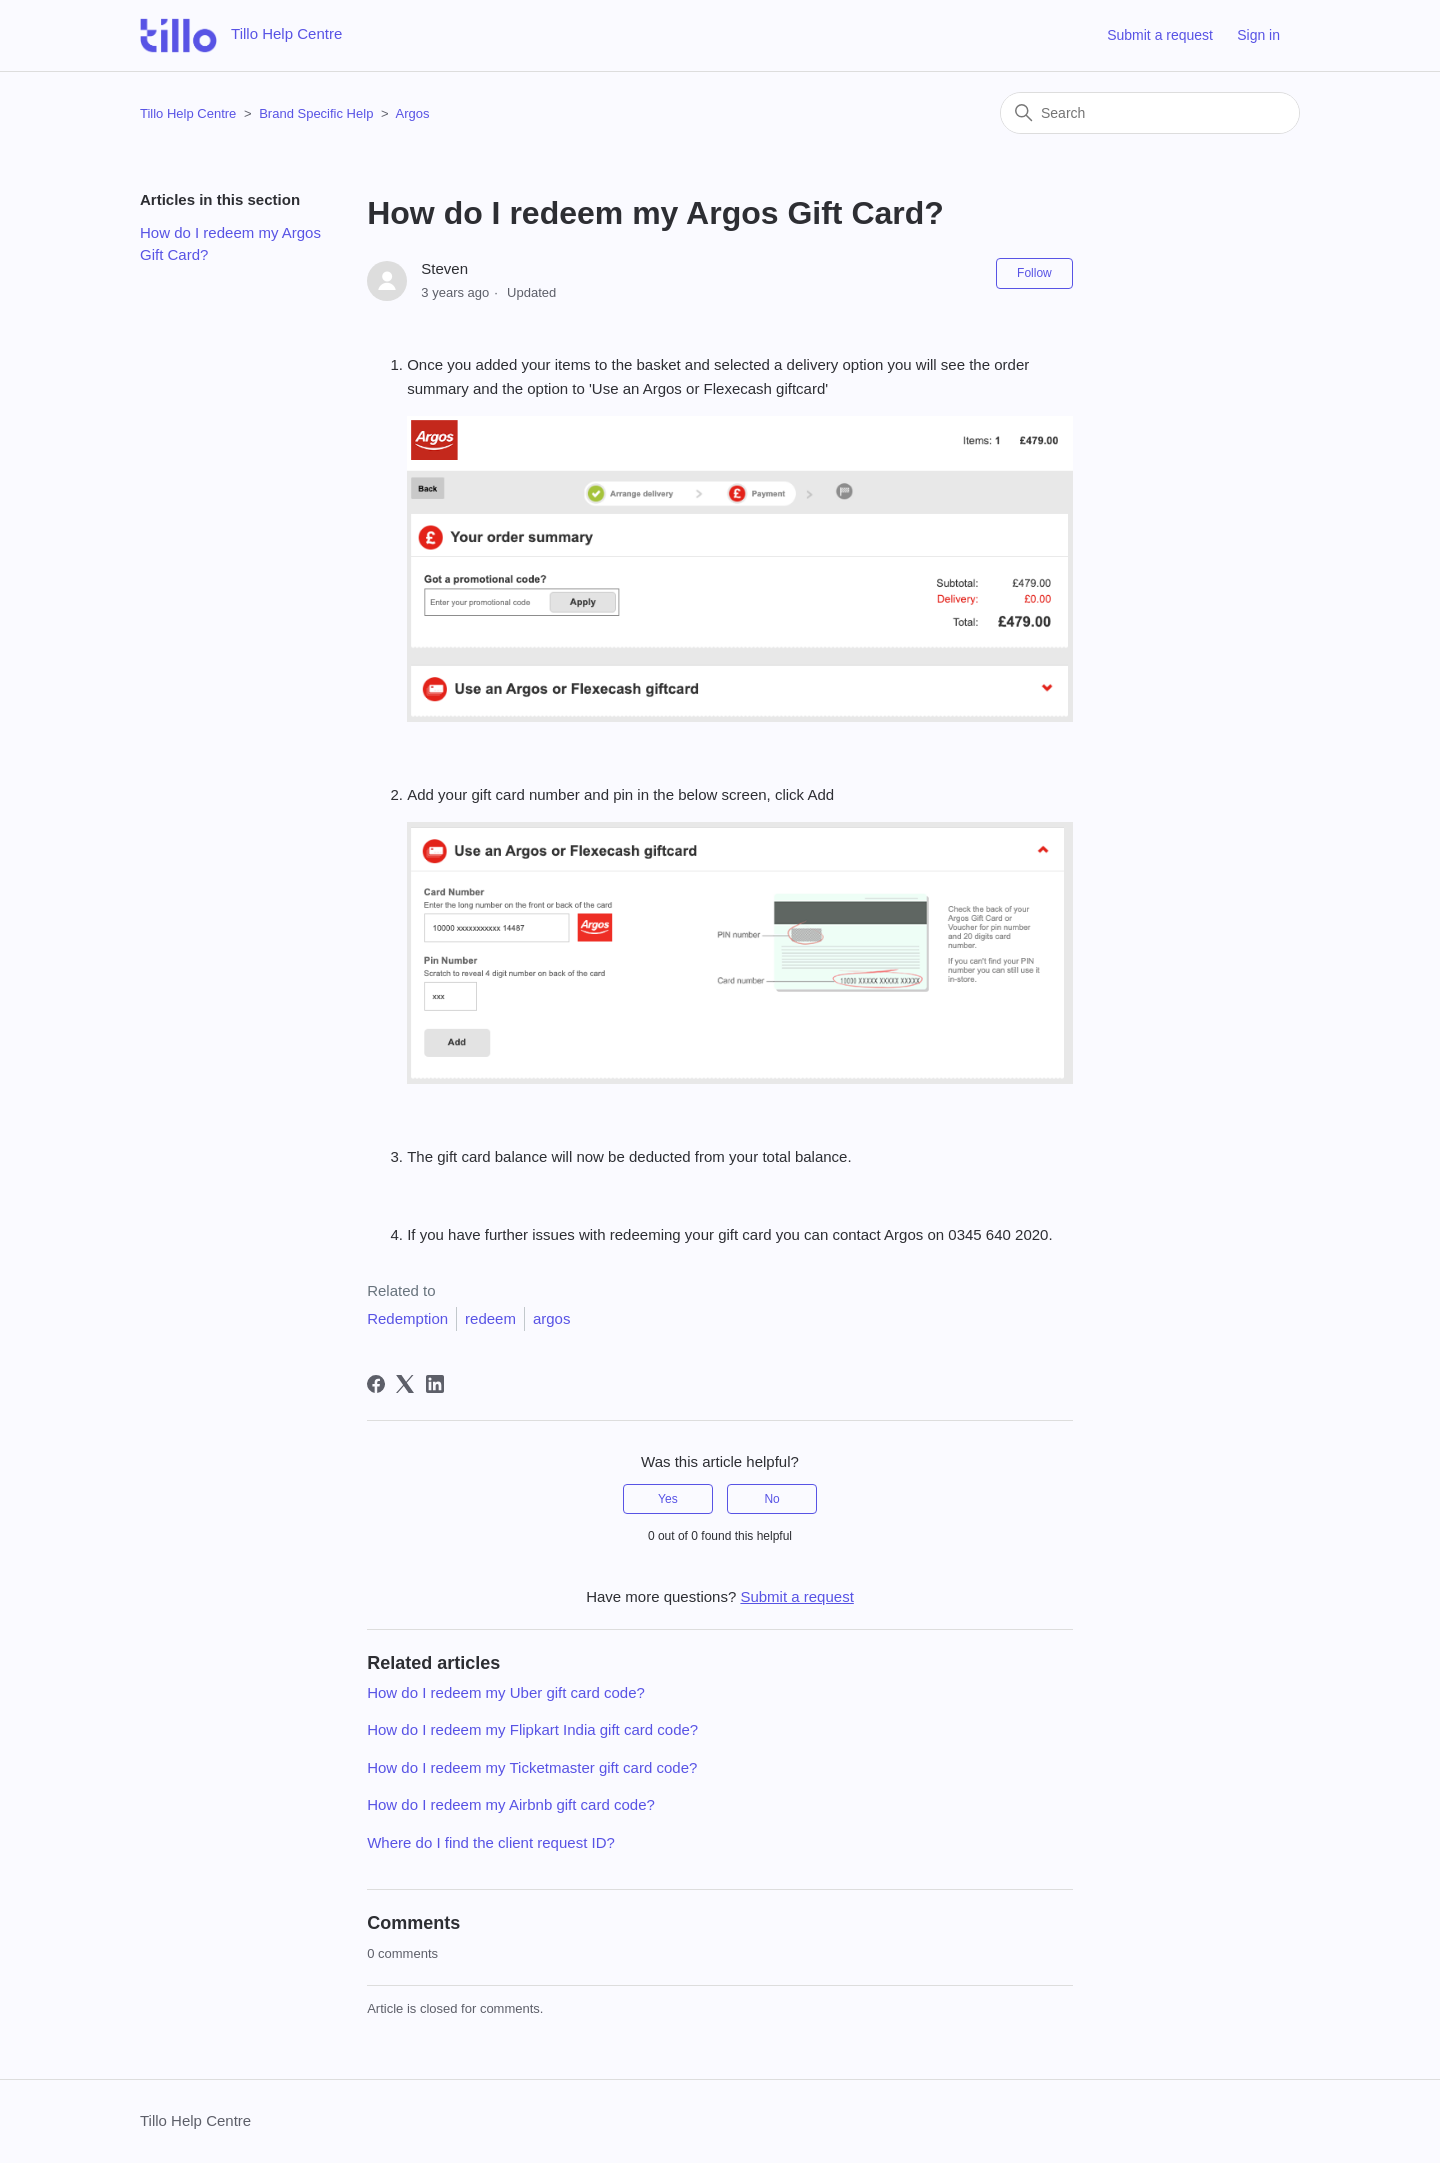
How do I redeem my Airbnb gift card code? (511, 1804)
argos (552, 1318)
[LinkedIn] (435, 1384)
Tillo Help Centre (188, 113)
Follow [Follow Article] (1034, 273)
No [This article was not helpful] (771, 1499)
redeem (490, 1318)
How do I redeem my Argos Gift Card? (230, 244)
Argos (412, 113)
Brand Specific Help (316, 113)
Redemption (407, 1318)
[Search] (1150, 113)
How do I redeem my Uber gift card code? (506, 1692)
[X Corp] (405, 1384)
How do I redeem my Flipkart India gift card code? (532, 1729)
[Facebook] (376, 1384)
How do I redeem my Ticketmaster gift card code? (532, 1767)
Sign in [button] (1258, 35)
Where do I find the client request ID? (491, 1842)
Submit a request (1160, 35)
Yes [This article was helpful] (668, 1499)
